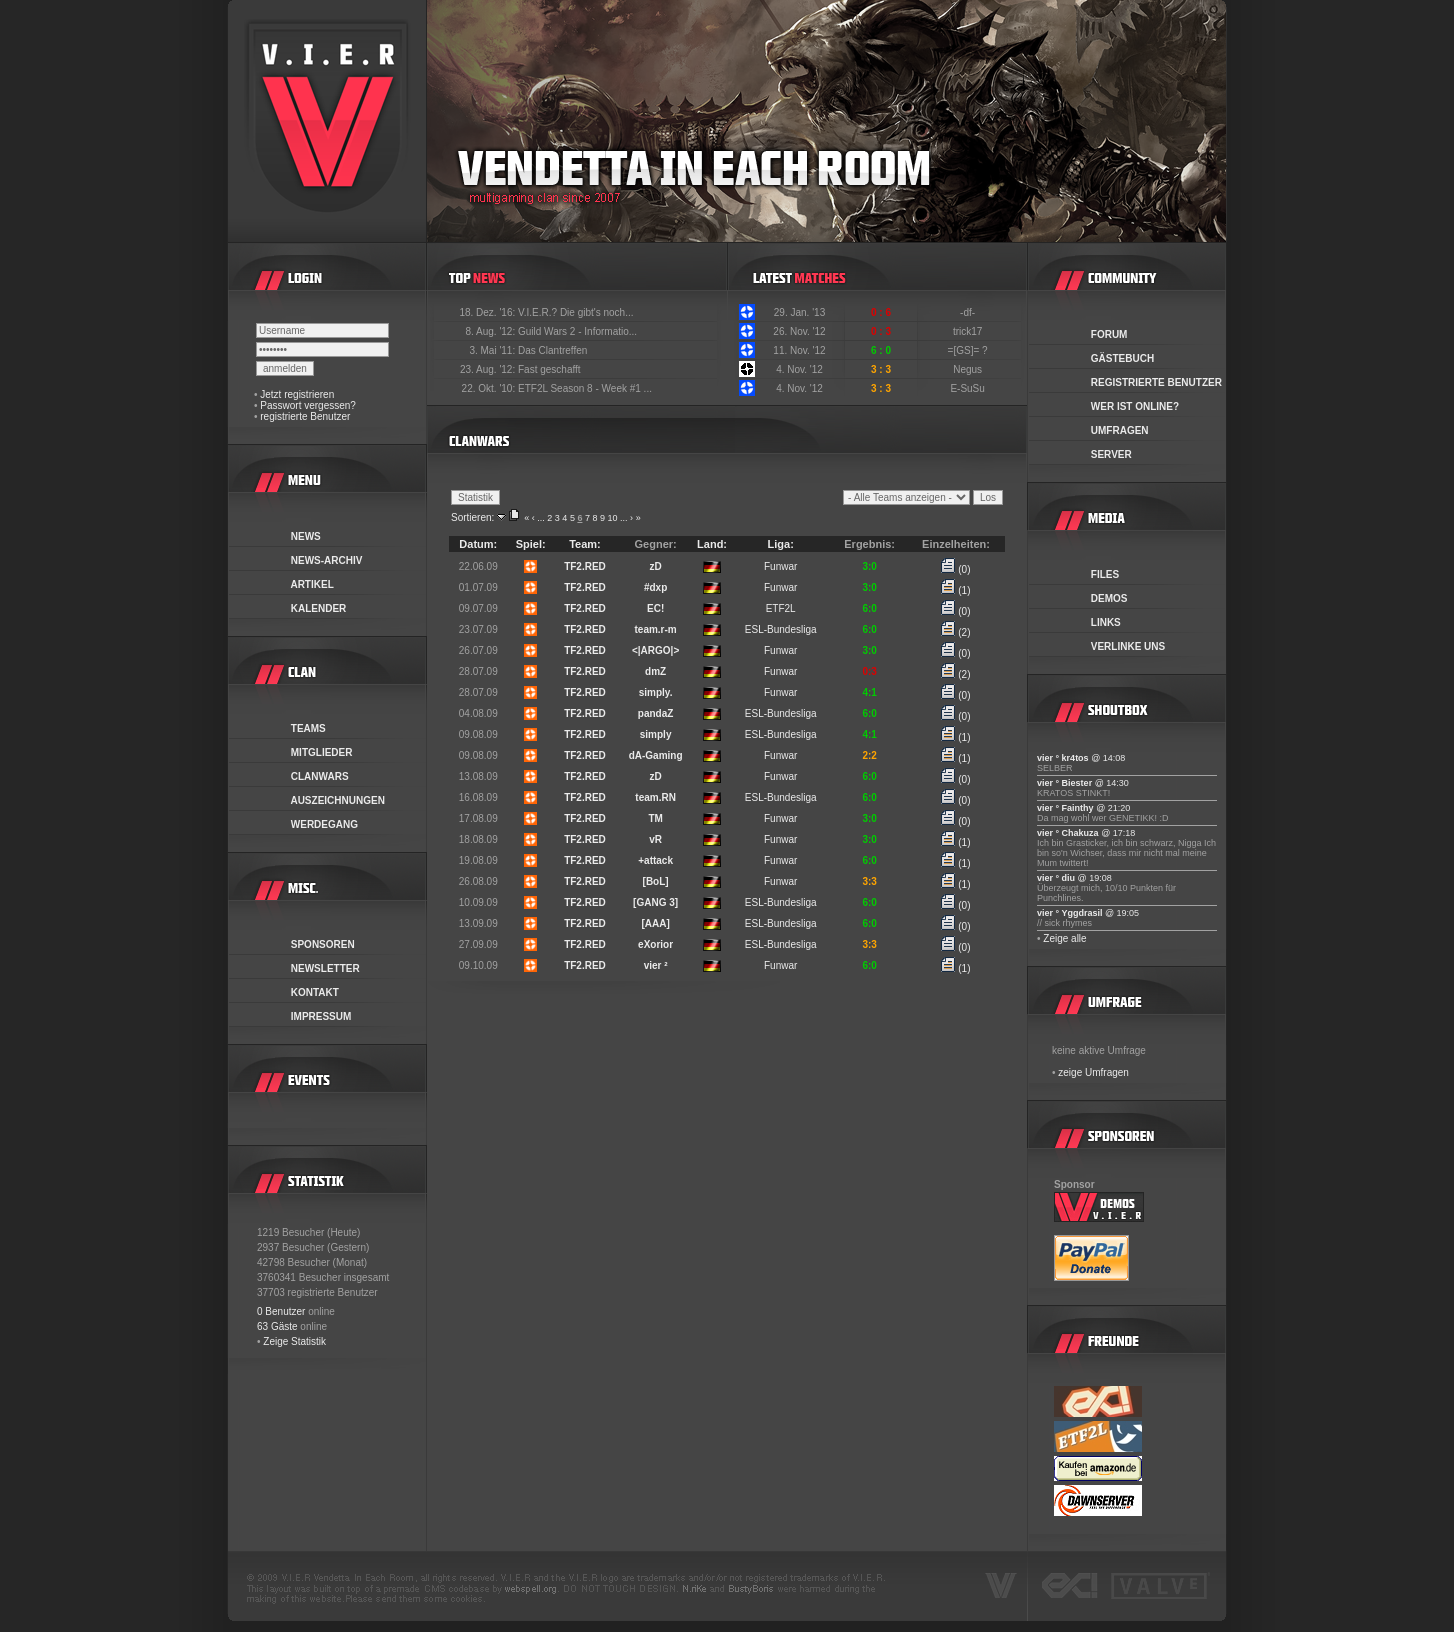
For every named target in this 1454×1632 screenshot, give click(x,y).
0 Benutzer (281, 1311)
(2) (955, 632)
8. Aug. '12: (491, 331)
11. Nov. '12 (799, 350)
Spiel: (531, 544)
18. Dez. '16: (488, 312)
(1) (955, 590)
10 (613, 518)
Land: (712, 544)
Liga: (781, 544)
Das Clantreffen (552, 350)
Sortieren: (472, 517)
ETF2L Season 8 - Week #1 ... (585, 388)
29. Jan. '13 (799, 312)
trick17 (969, 331)
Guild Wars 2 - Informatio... (577, 331)
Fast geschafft (549, 369)
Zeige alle (1064, 938)
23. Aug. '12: (489, 369)
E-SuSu (968, 388)
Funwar (780, 566)
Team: (585, 544)
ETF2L (781, 608)
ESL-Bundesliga (781, 629)
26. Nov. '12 (799, 331)
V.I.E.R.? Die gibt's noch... (576, 312)
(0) (955, 569)
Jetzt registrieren (297, 394)
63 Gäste (277, 1326)
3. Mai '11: (493, 350)
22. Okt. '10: (490, 388)
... (541, 518)
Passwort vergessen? (308, 405)
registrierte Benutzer (305, 416)
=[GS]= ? (969, 350)
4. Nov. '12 (799, 369)
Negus (969, 369)
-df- (969, 312)
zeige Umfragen (1093, 1072)
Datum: (478, 544)
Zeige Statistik (294, 1341)
